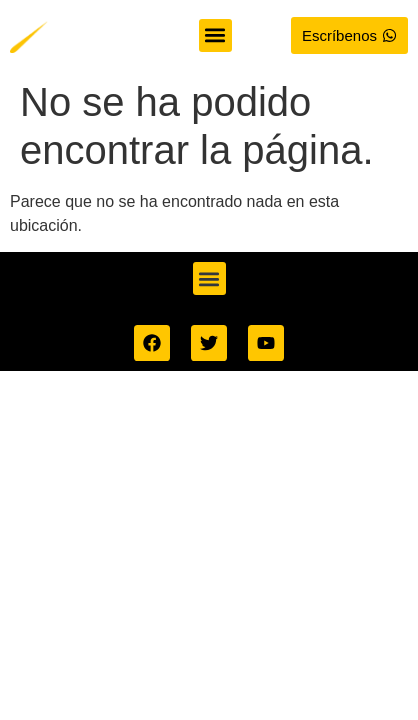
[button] (215, 35)
